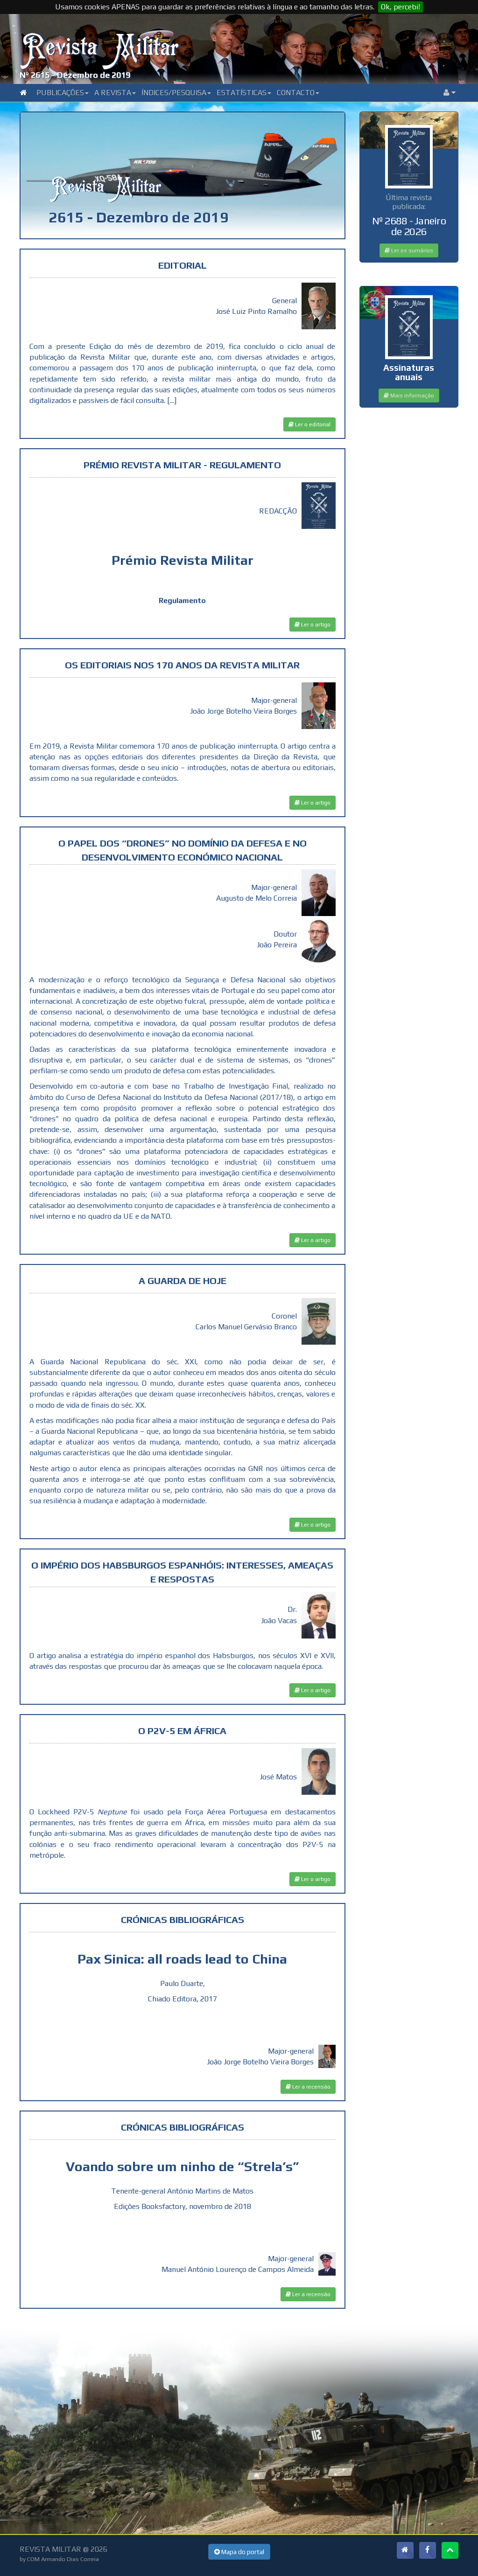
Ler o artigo (312, 624)
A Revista (115, 92)
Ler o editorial (309, 424)
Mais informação (409, 395)
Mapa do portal (239, 2551)
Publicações (62, 92)
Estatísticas (244, 92)
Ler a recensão (308, 2086)
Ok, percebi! (400, 6)
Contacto (298, 92)
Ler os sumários (409, 250)
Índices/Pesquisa (176, 92)
